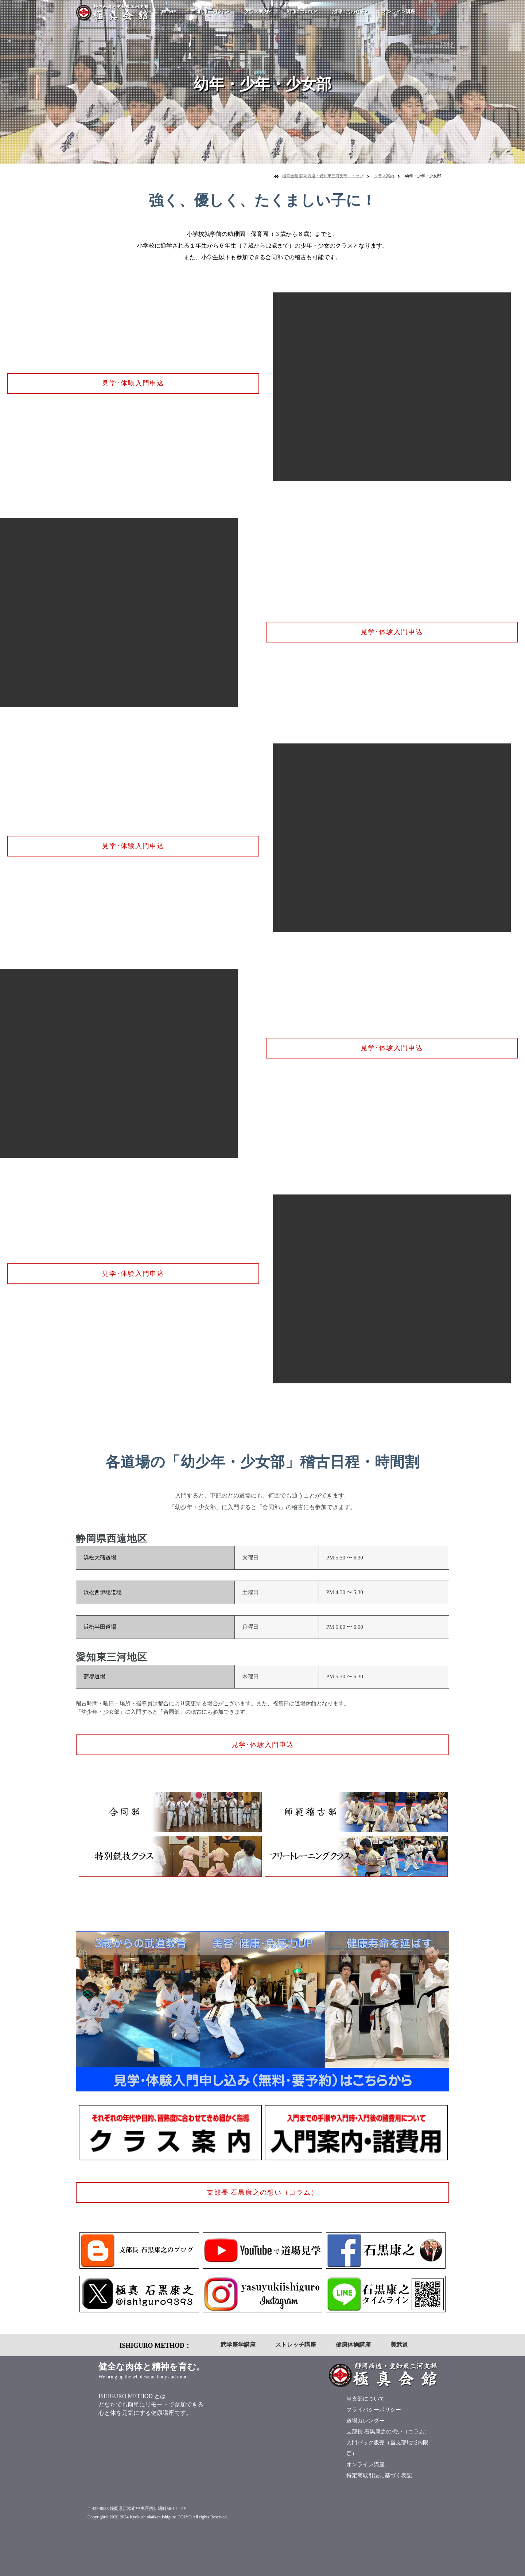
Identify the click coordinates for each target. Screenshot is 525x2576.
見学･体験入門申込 (133, 383)
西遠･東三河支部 (210, 11)
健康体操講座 (353, 2345)
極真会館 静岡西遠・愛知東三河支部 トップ (322, 176)
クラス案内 (257, 11)
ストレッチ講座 (295, 2345)
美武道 (399, 2345)
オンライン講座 (398, 11)
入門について (301, 11)
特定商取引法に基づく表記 (379, 2475)
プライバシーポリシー (373, 2410)
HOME (169, 11)
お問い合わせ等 (349, 11)
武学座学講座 (238, 2345)
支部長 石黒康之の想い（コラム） (263, 2192)
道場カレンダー (365, 2421)
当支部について (365, 2399)
